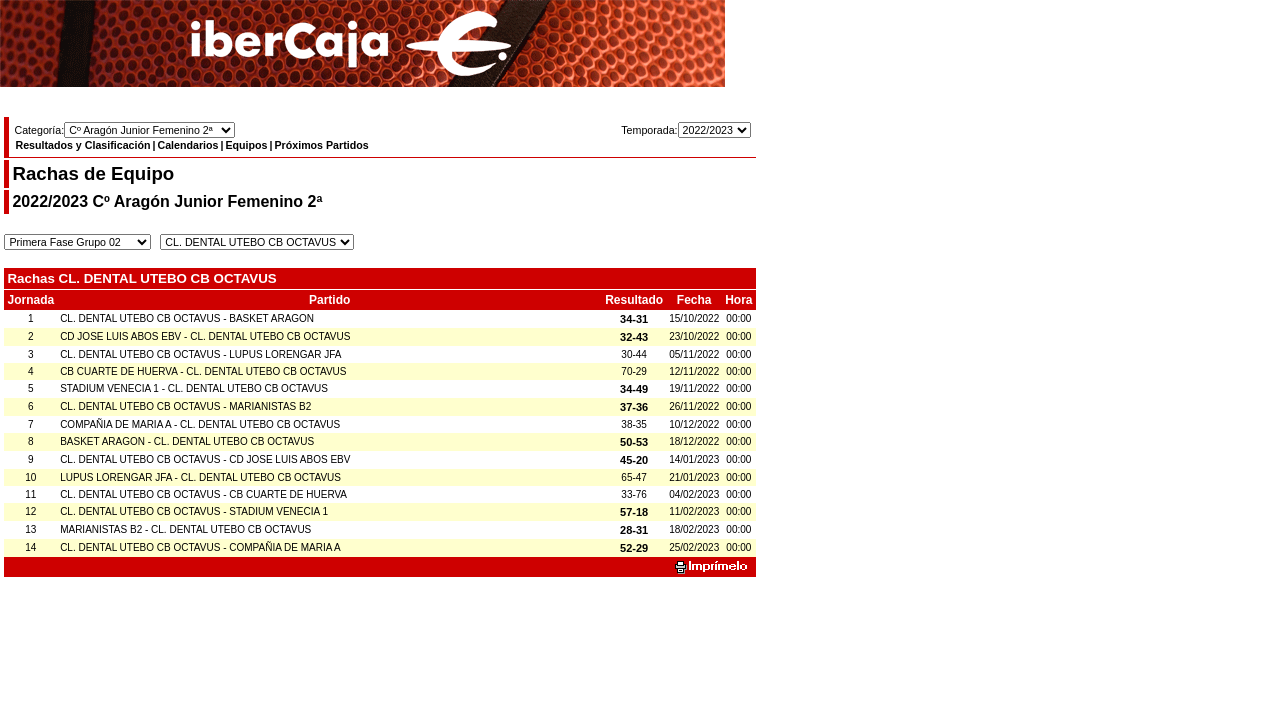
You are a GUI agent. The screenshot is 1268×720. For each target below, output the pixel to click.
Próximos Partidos (321, 145)
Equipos (246, 145)
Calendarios (187, 145)
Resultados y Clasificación (82, 145)
